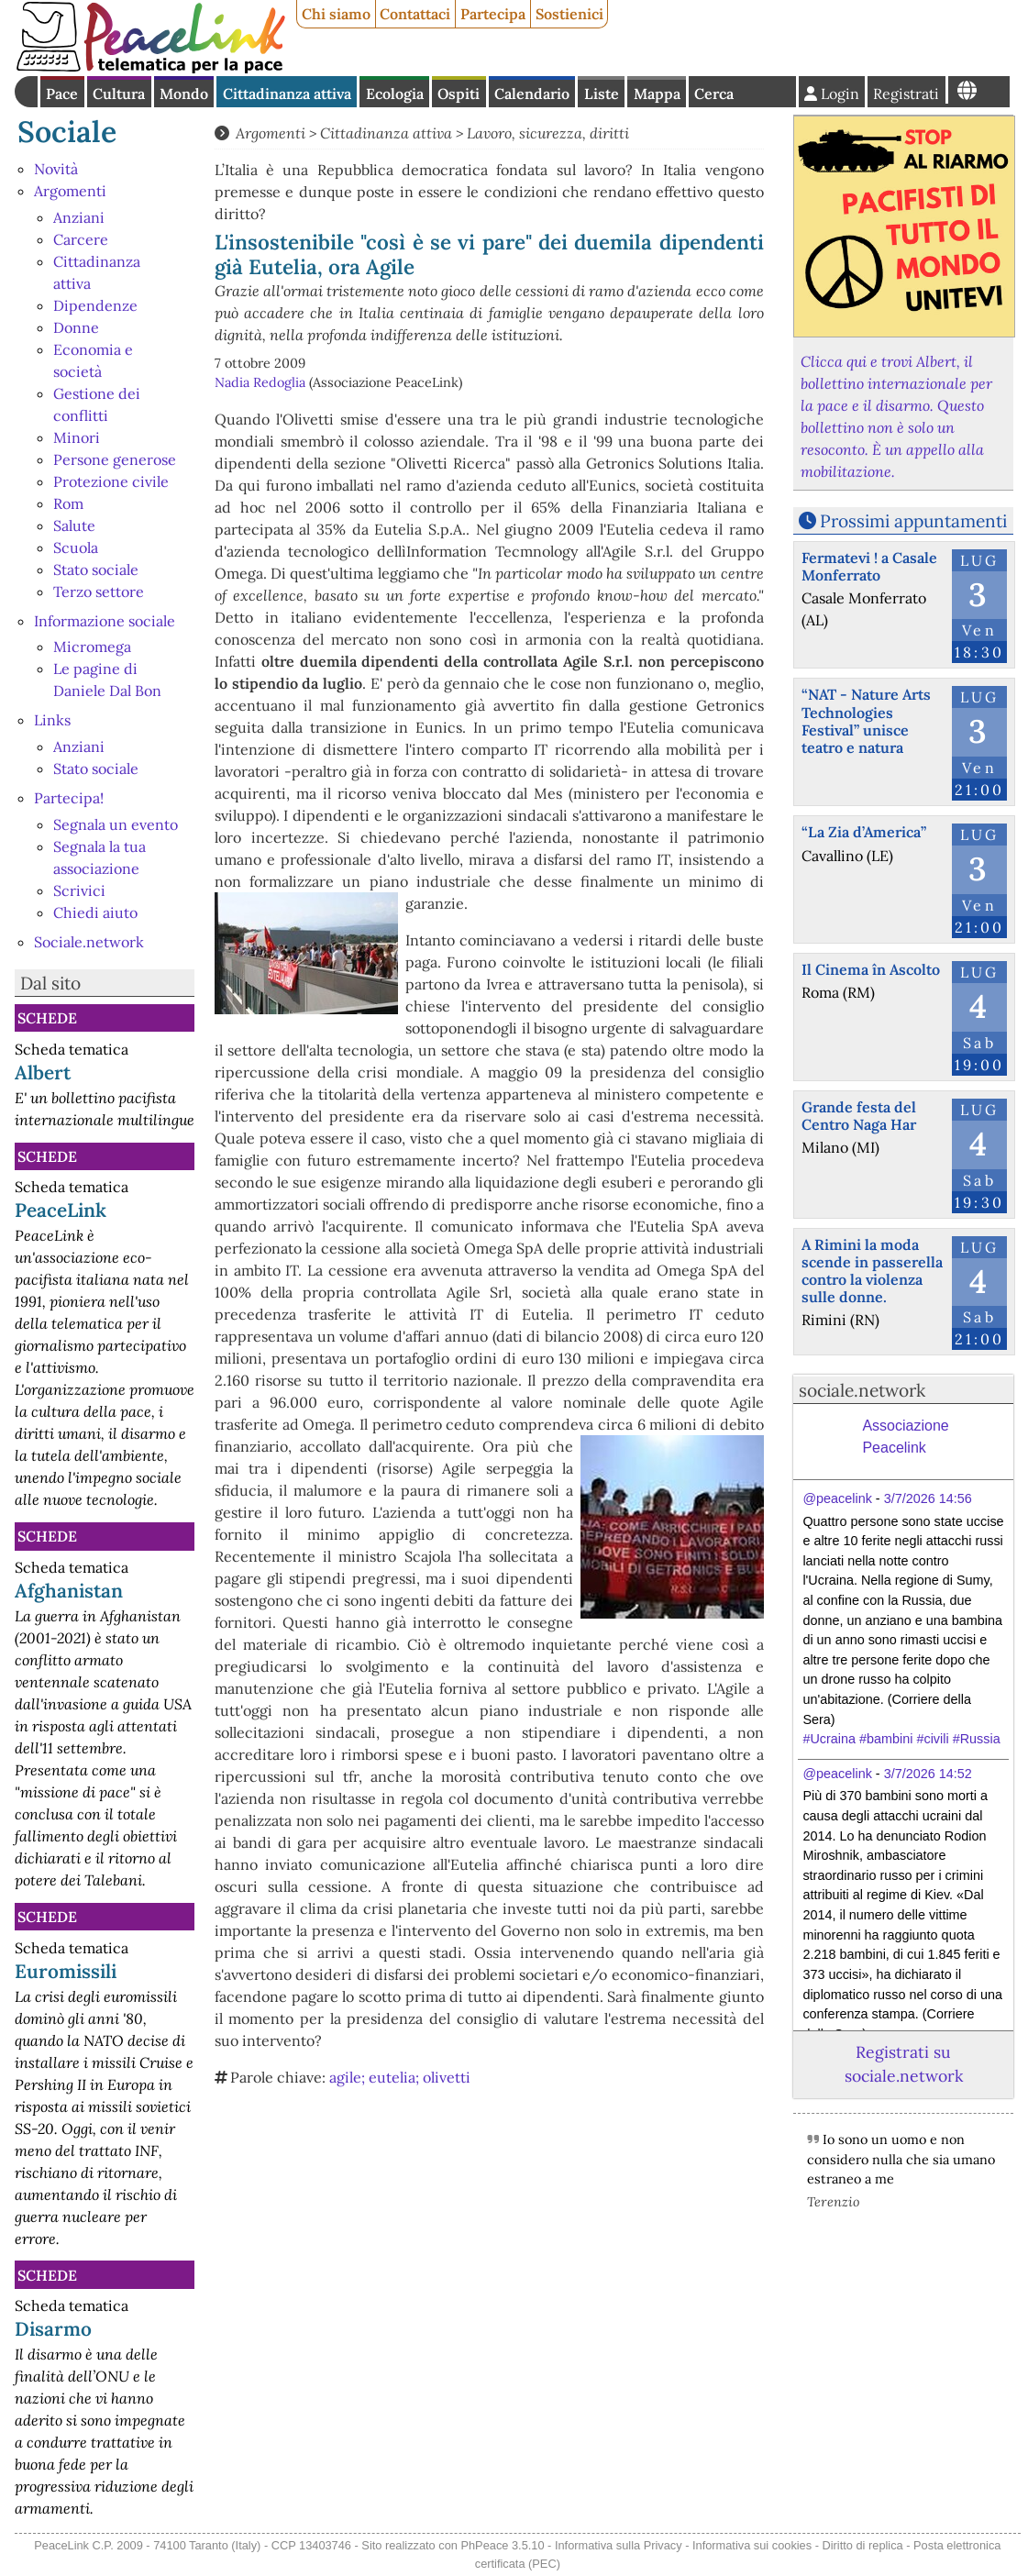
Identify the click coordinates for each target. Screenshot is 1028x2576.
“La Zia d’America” (863, 832)
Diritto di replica (863, 2545)
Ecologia (395, 93)
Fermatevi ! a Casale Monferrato (869, 566)
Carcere (80, 239)
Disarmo (53, 2328)
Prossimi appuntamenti (913, 521)
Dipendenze (95, 305)
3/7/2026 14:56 (928, 1498)
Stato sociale (95, 569)
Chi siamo (336, 14)
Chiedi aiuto (95, 912)
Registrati (906, 93)
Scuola (75, 547)
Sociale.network (89, 942)
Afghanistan (69, 1590)
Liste (601, 93)
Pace (62, 93)
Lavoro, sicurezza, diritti (548, 133)
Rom (68, 503)
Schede (47, 1018)
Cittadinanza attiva (287, 93)
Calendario (531, 93)
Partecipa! (69, 798)
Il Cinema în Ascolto (870, 969)
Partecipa (492, 14)
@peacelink (836, 1498)
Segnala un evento (115, 824)
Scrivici (79, 890)
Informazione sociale (104, 621)
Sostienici (569, 14)
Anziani (79, 217)
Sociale (66, 131)
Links (52, 720)
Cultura (119, 93)
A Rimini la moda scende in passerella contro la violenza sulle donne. (872, 1271)
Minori (76, 437)
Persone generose (114, 459)
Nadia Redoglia (260, 382)
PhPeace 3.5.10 (502, 2545)
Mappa (657, 93)
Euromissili (65, 1971)
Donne (76, 327)
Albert (43, 1072)
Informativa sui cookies (752, 2545)
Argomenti (70, 191)
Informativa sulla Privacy (618, 2545)
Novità (56, 169)
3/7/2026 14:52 (928, 1773)
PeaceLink (60, 1210)
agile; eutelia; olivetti (399, 2077)
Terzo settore (98, 591)
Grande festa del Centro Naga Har (858, 1115)
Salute (74, 525)
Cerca (714, 93)
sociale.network (862, 1390)
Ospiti (458, 93)
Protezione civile (111, 481)
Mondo (184, 93)
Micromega (92, 646)
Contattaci (415, 14)
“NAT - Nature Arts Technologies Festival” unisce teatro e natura (866, 721)
